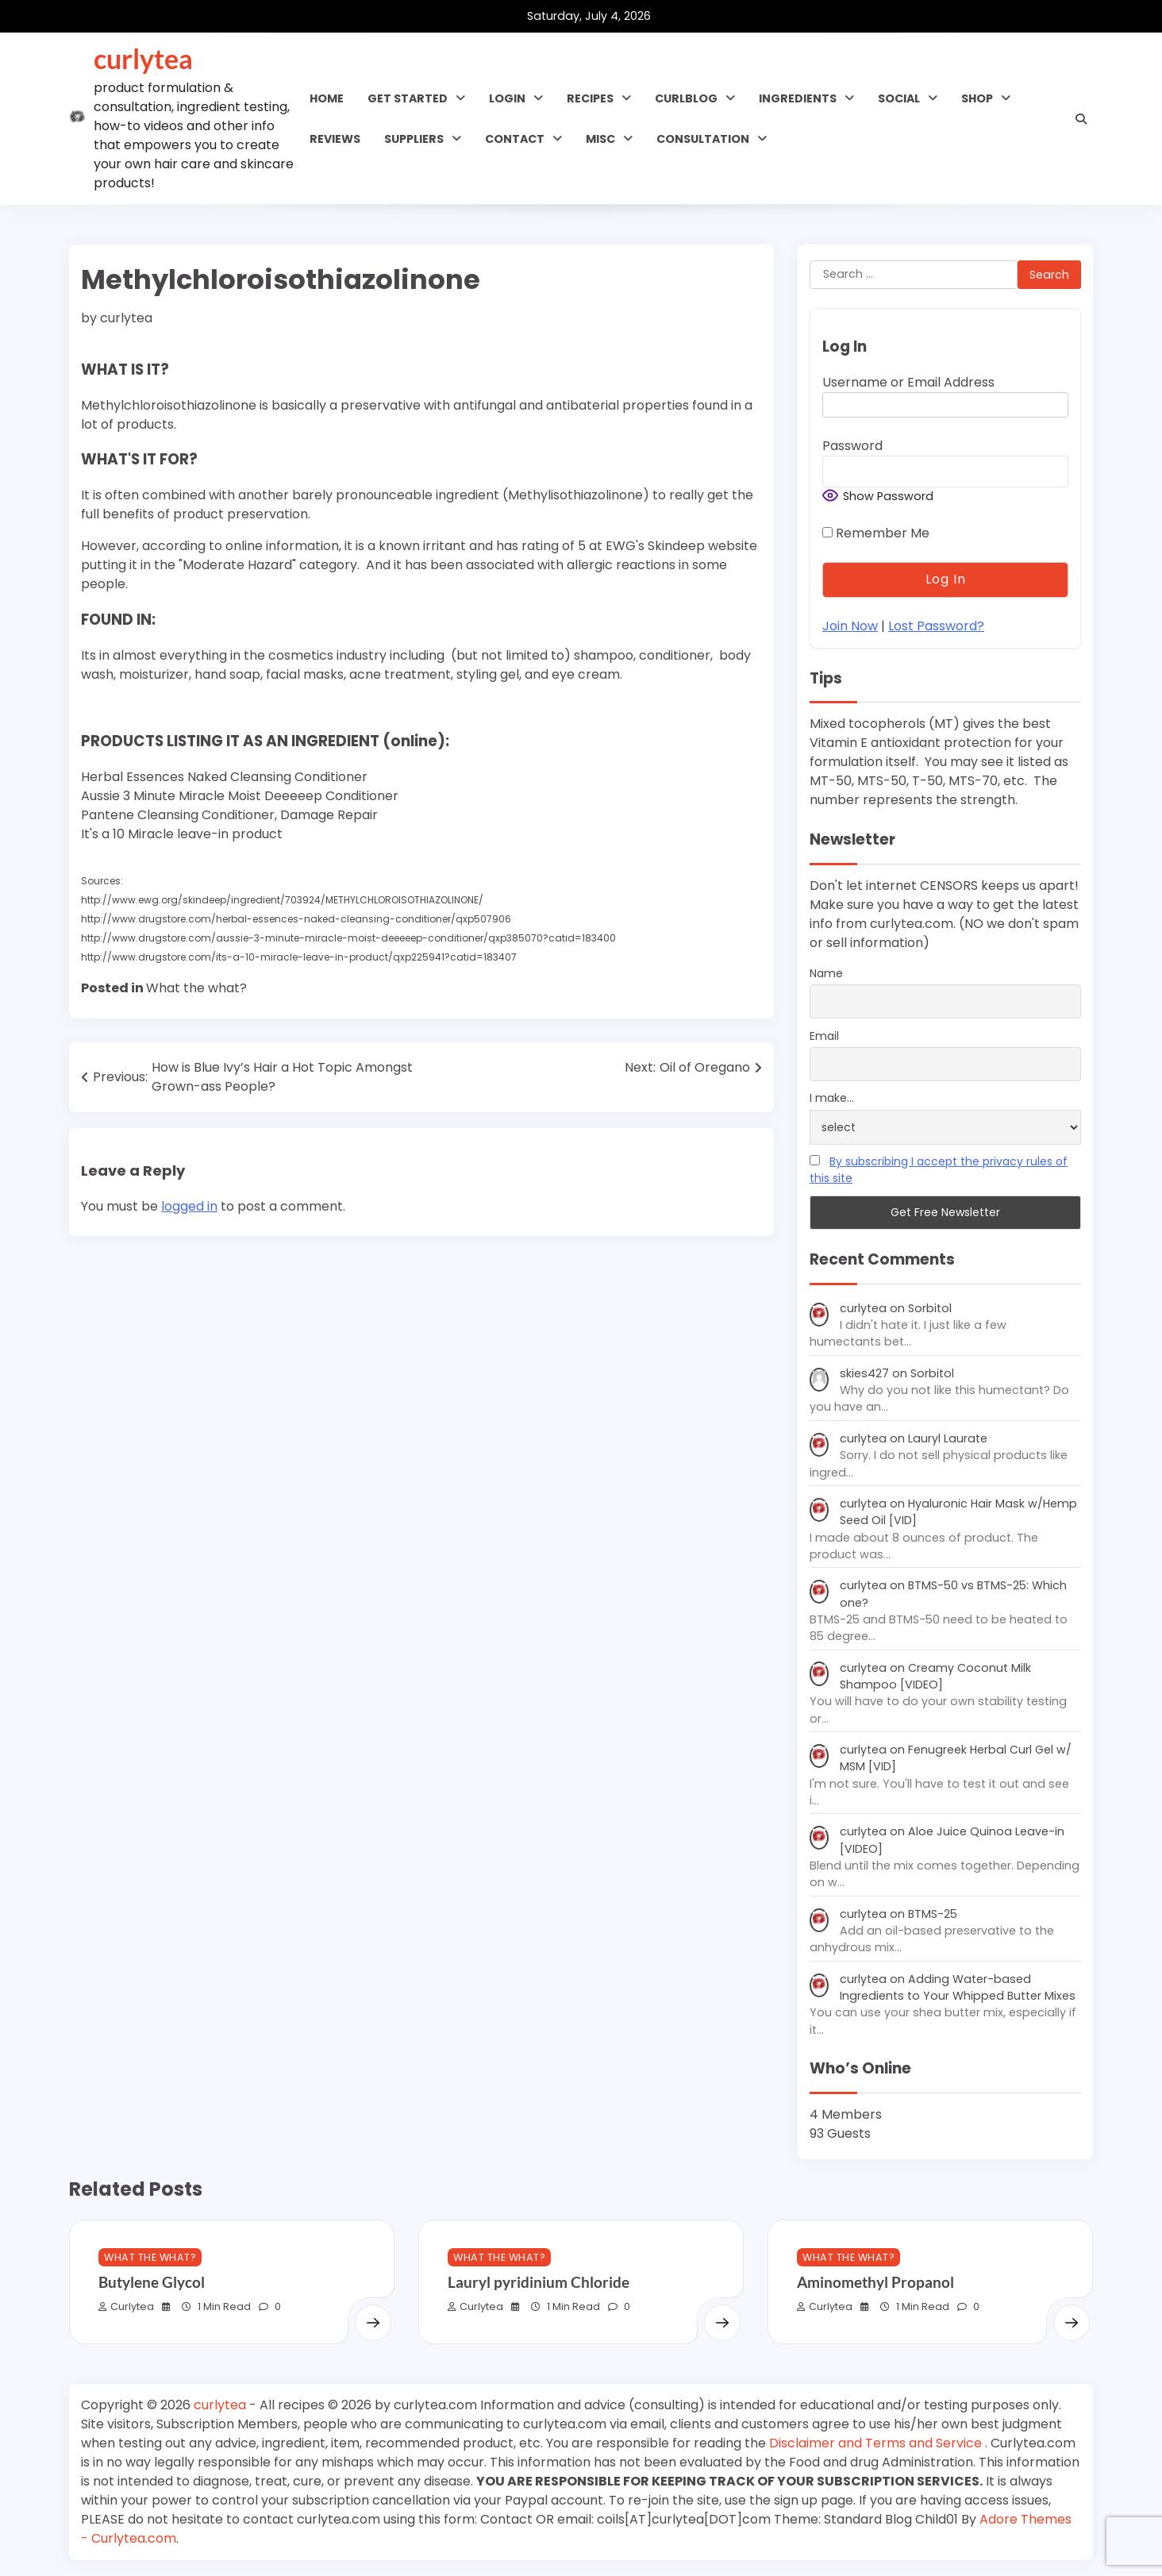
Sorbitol (930, 1308)
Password (852, 446)
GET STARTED (407, 98)
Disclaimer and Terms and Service (877, 2443)
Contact (514, 139)
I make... (832, 1098)
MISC (600, 139)
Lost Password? (936, 626)
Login (507, 98)
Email (824, 1036)
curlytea (143, 59)
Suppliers (414, 139)
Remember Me (875, 533)
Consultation (702, 139)
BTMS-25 (933, 1914)
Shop (977, 98)
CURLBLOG (686, 98)
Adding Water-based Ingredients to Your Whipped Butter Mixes (958, 1987)
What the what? (196, 988)
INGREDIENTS (798, 98)
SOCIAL (899, 98)
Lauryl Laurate (947, 1438)
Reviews (335, 139)
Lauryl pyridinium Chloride (538, 2282)
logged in (189, 1206)
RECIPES (590, 98)
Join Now (850, 626)
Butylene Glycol (151, 2282)
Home (327, 98)
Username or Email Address (908, 382)
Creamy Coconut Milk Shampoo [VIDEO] (935, 1676)
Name (826, 973)
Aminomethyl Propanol (875, 2282)
